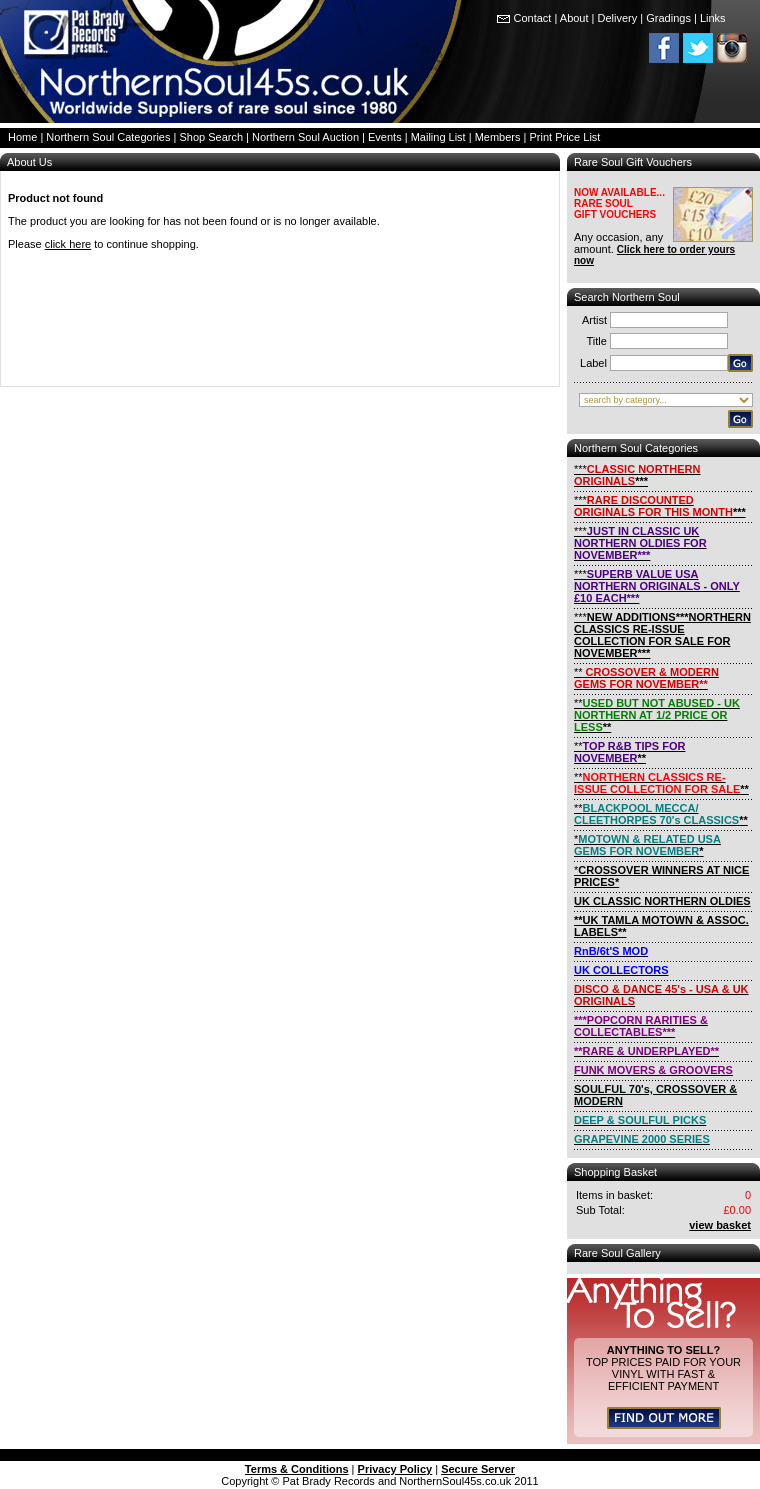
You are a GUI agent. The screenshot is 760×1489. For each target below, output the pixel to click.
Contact (533, 18)
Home (22, 137)
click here (68, 244)
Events (385, 137)
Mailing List (438, 137)
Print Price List (565, 137)
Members (498, 137)
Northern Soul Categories (108, 137)
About (574, 18)
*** (637, 475)
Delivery (618, 18)
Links (713, 18)
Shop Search (211, 137)
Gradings (668, 18)
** (646, 678)
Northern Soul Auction (305, 137)
